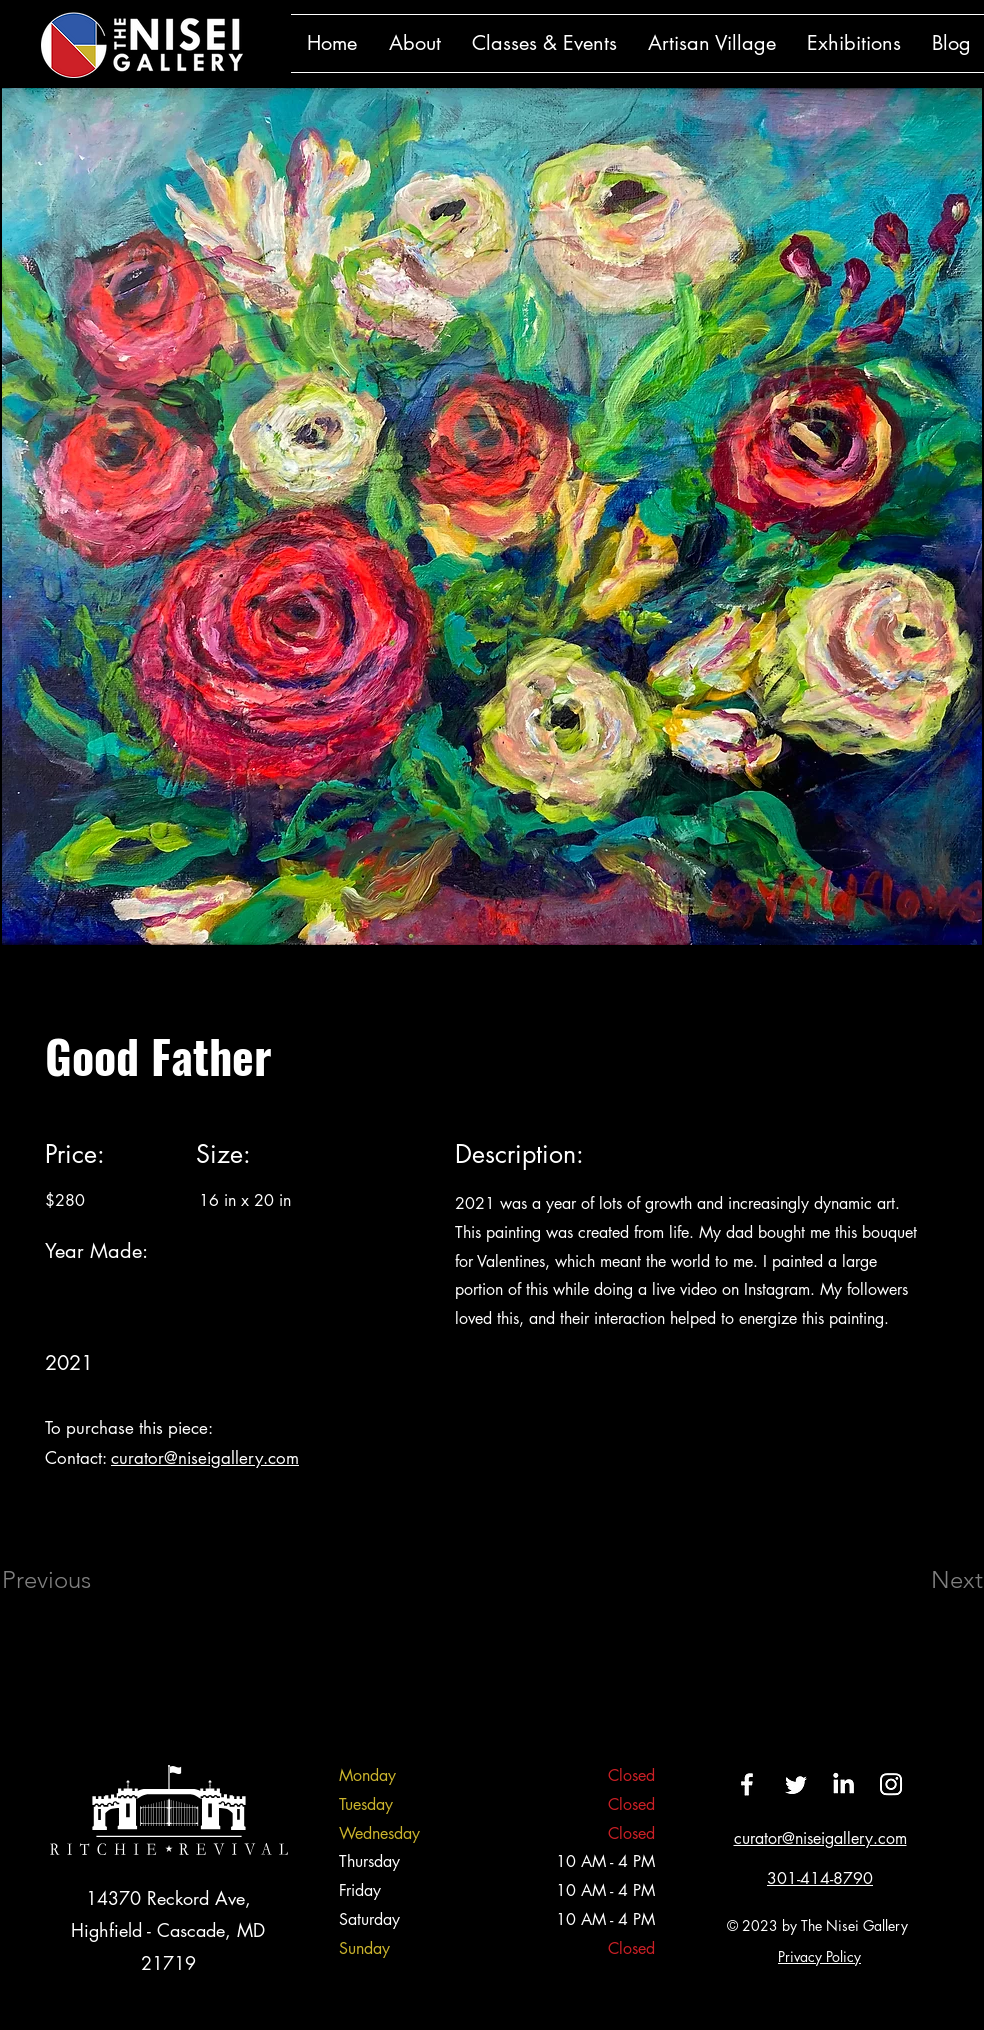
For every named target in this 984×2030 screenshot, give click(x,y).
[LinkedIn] (843, 1784)
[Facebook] (747, 1784)
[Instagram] (891, 1784)
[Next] (917, 1580)
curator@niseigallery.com (205, 1458)
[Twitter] (795, 1784)
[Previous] (73, 1580)
